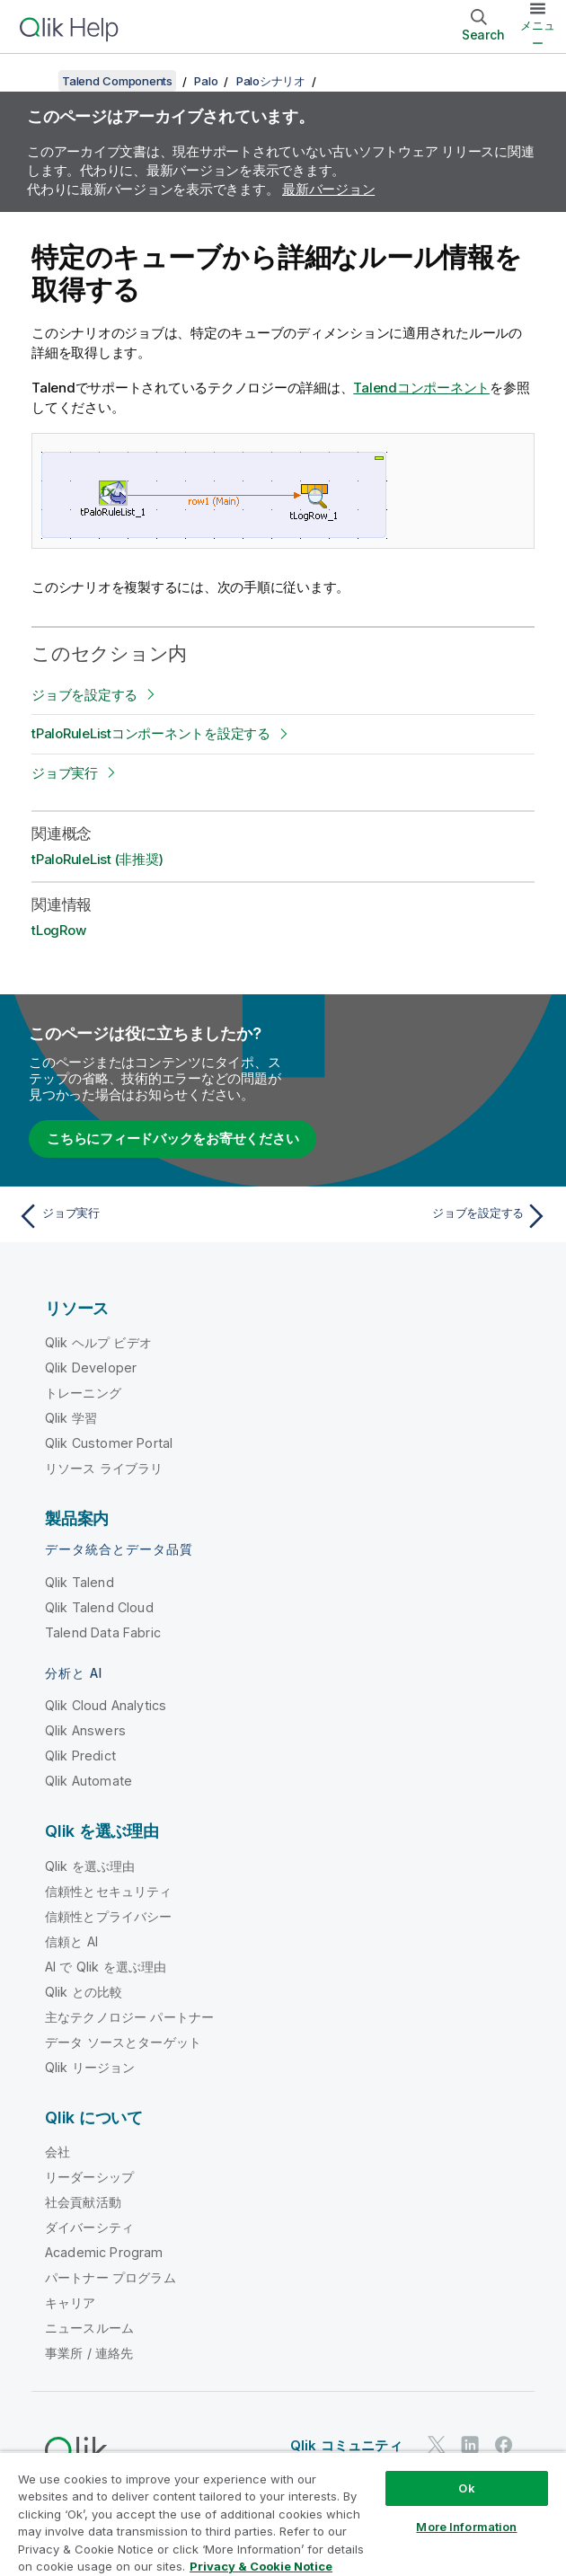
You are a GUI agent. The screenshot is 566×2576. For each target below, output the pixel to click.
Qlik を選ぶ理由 (90, 1866)
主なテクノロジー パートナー (129, 2017)
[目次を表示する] (35, 81)
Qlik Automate (88, 1780)
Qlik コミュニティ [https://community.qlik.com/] (346, 2445)
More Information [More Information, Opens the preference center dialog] (466, 2526)
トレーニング (83, 1392)
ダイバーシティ (89, 2227)
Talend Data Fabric (103, 1632)
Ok (466, 2488)
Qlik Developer (91, 1367)
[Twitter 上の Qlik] (436, 2444)
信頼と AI (71, 1941)
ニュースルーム (89, 2327)
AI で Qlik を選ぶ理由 (105, 1966)
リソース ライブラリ (104, 1468)
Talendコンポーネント (421, 387)
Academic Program (104, 2252)
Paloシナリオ (270, 81)
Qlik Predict (80, 1755)
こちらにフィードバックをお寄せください (172, 1138)
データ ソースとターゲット (123, 2042)
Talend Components (117, 81)
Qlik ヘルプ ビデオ (98, 1342)
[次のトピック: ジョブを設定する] (420, 1216)
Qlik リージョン (90, 2067)
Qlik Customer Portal (108, 1443)
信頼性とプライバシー (108, 1916)
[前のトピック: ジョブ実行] (145, 1216)
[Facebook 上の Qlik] (504, 2444)
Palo (205, 81)
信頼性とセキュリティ (108, 1891)
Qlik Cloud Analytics (105, 1705)
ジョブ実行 (64, 772)
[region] (283, 2513)
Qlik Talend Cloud (99, 1607)
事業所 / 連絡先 (89, 2352)
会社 (57, 2151)
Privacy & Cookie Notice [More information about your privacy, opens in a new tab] (261, 2566)
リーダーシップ (89, 2176)
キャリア (70, 2302)
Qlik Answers (85, 1730)
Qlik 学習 (71, 1417)
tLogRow (58, 930)
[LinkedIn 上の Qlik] (469, 2444)
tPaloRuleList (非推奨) (97, 859)
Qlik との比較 (83, 1991)
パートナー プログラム (110, 2277)
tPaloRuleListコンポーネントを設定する (150, 733)
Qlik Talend (79, 1582)
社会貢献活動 (83, 2202)
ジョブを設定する (84, 694)
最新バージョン (328, 189)
